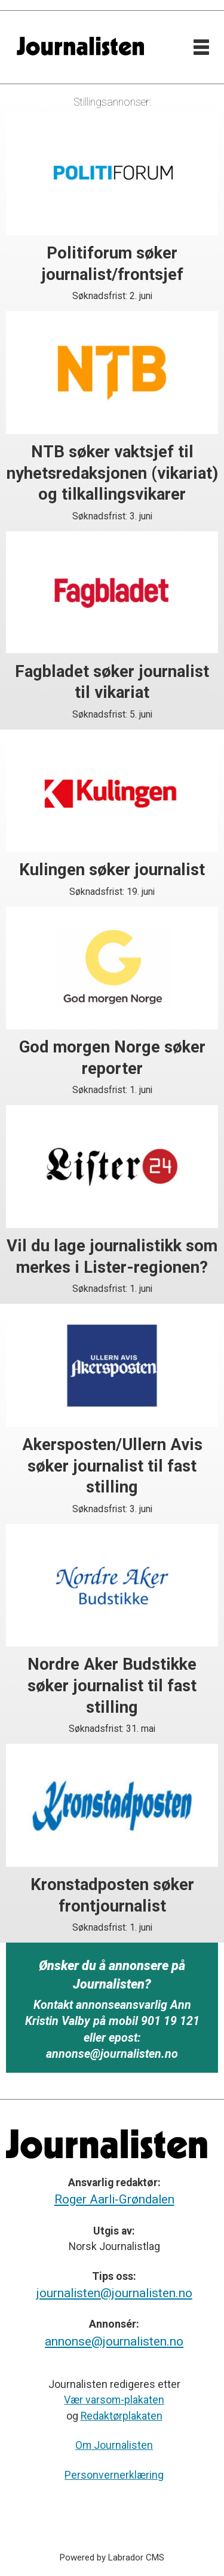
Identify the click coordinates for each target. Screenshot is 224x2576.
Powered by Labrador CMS (112, 2557)
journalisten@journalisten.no (114, 2293)
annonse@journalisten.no (114, 2341)
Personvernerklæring (114, 2475)
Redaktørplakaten (121, 2416)
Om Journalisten (114, 2445)
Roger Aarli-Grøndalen (114, 2199)
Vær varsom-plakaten (114, 2400)
